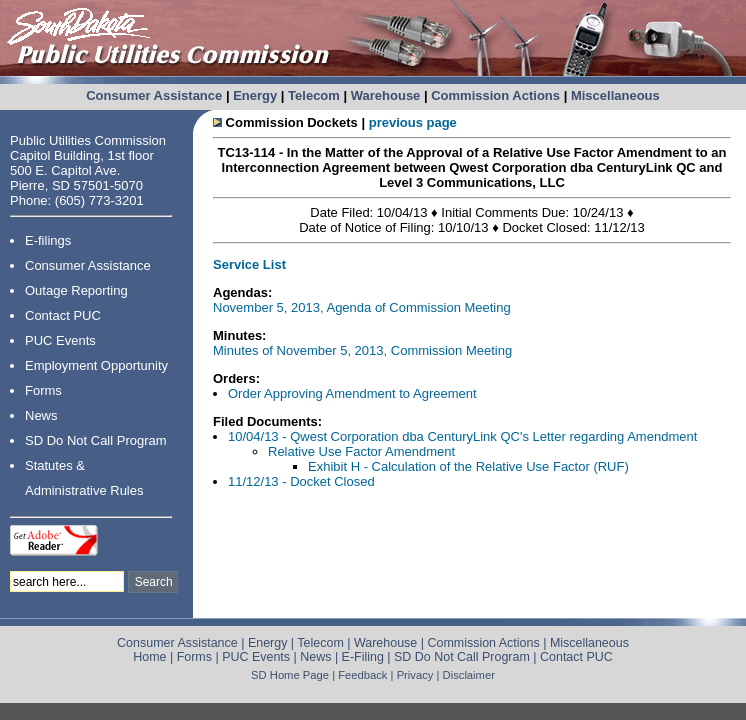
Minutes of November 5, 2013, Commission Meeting (362, 350)
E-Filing (363, 657)
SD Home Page (290, 675)
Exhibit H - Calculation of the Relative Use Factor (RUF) (468, 466)
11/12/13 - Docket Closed (301, 481)
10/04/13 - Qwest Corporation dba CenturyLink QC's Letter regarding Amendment (462, 436)
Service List (249, 264)
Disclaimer (469, 675)
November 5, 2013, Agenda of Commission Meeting (362, 307)
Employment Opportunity (96, 365)
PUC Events (60, 340)
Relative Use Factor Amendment (361, 451)
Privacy (415, 675)
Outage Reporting (76, 290)
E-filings (48, 240)
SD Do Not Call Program (96, 440)
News (41, 415)
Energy (255, 95)
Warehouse (386, 95)
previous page (413, 122)
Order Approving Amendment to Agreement (352, 393)
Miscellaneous (615, 95)
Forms (43, 390)
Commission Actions (495, 95)
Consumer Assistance (154, 95)
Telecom (314, 95)
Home (149, 657)
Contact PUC (63, 315)
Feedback (362, 675)
